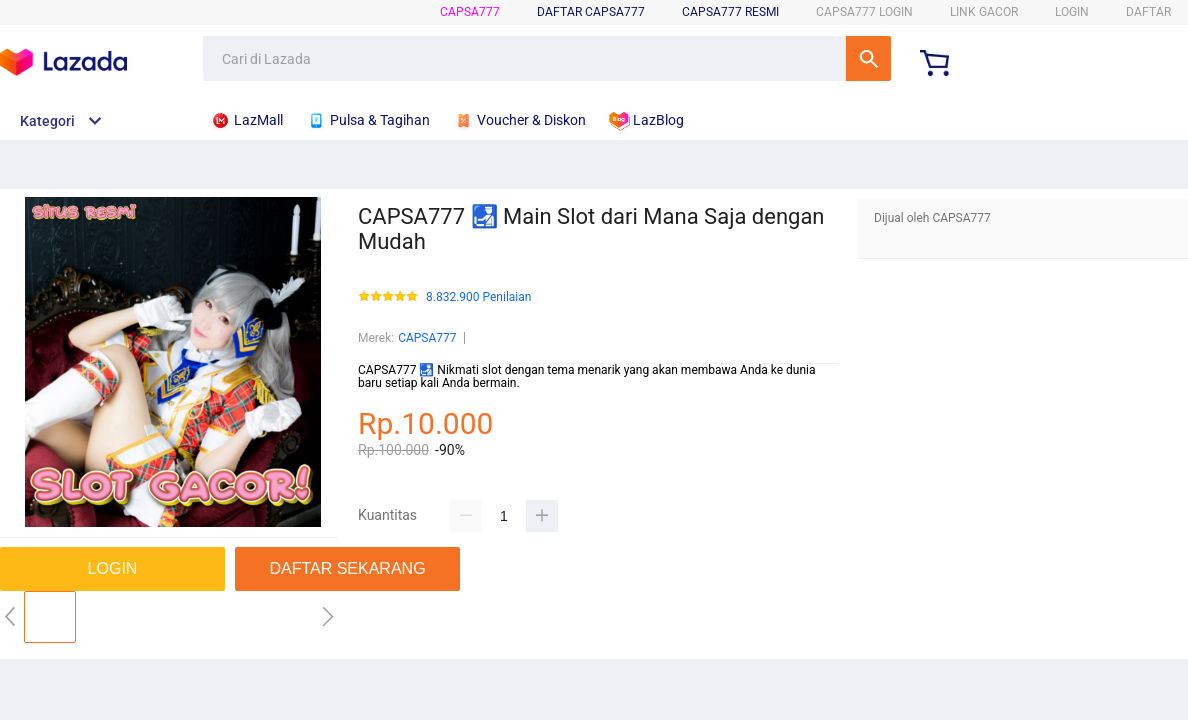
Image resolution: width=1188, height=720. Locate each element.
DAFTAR (1148, 12)
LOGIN (1072, 12)
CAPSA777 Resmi (730, 12)
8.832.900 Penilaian (478, 297)
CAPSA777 (470, 12)
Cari (868, 58)
